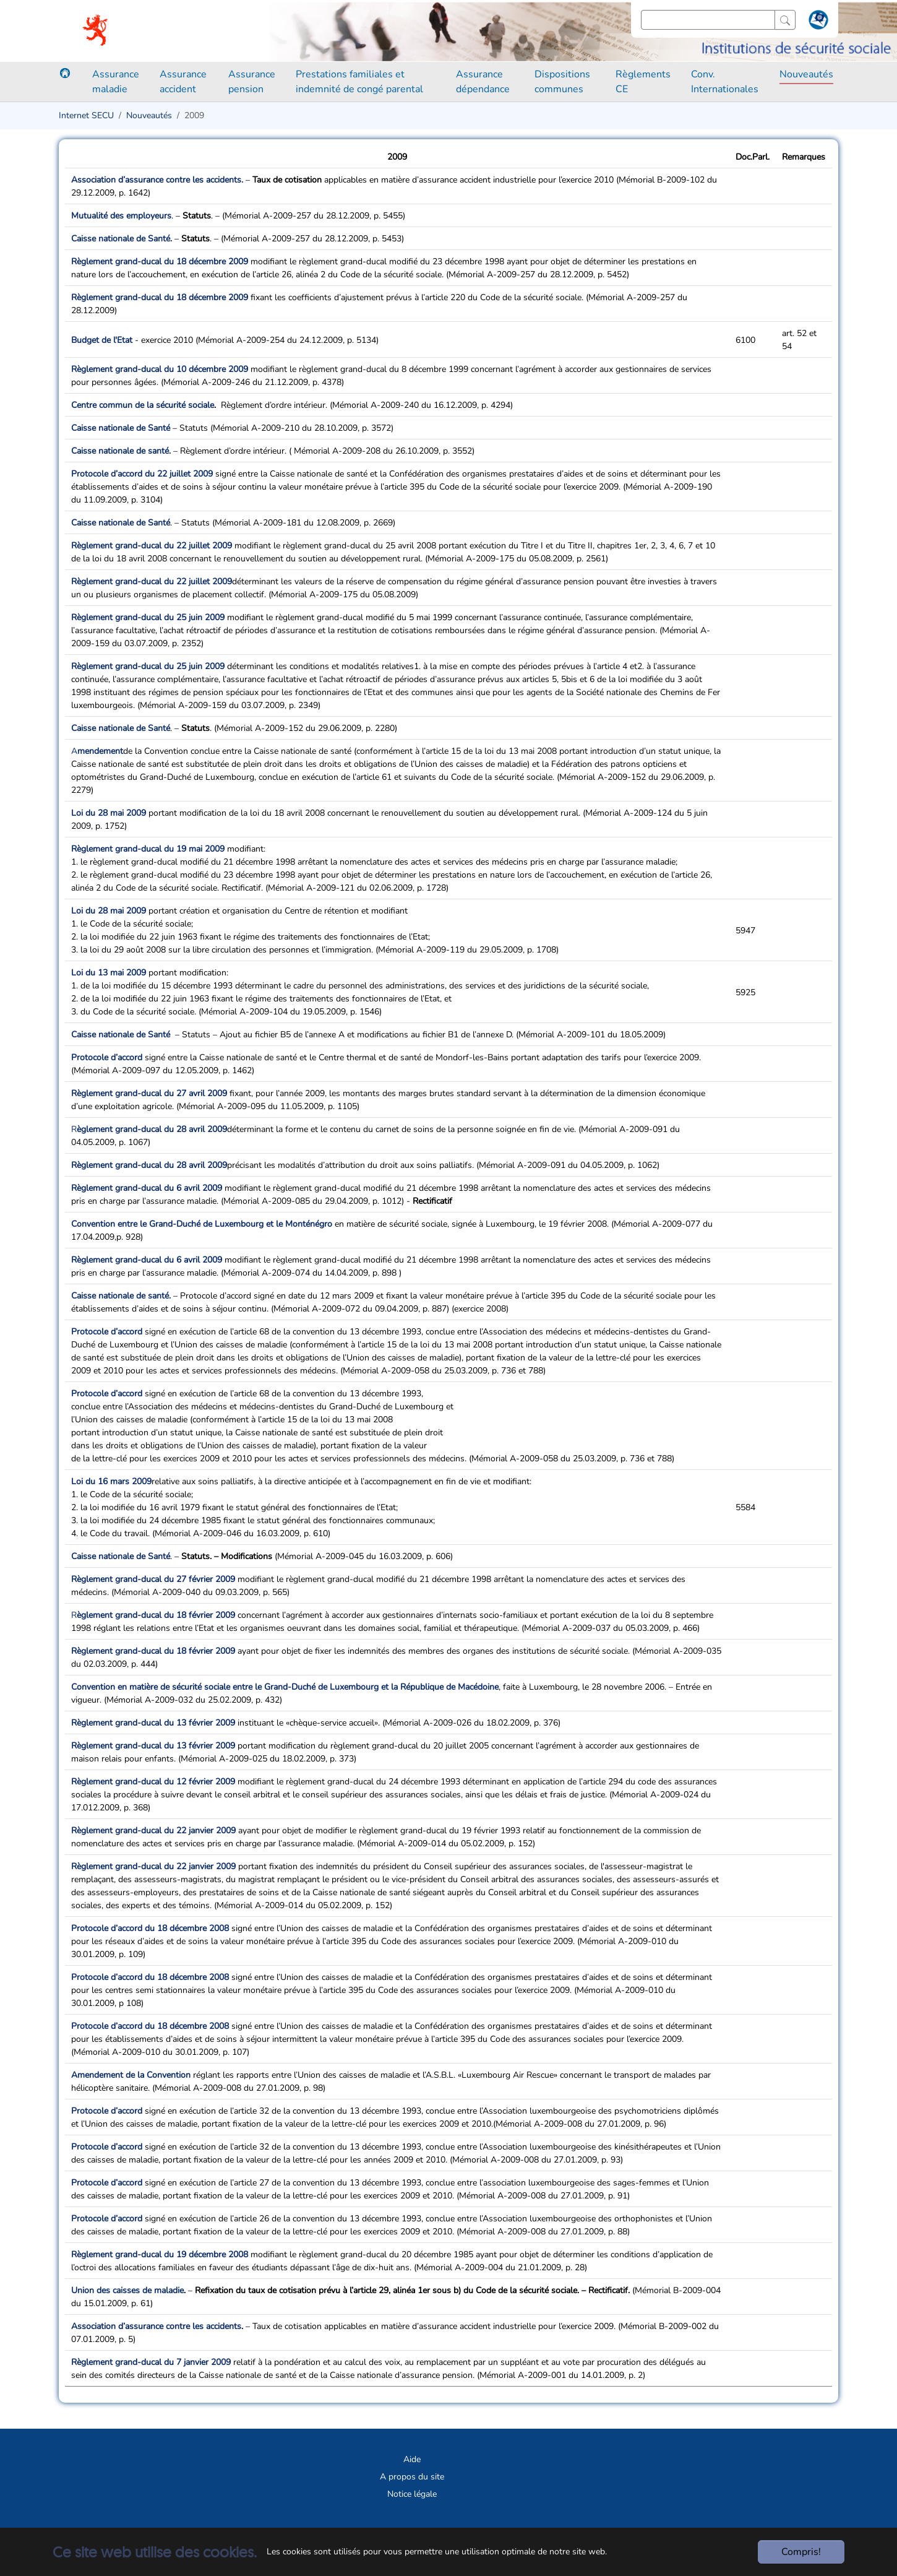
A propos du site (412, 2477)
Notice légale (412, 2494)
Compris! (801, 2552)
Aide (412, 2459)
